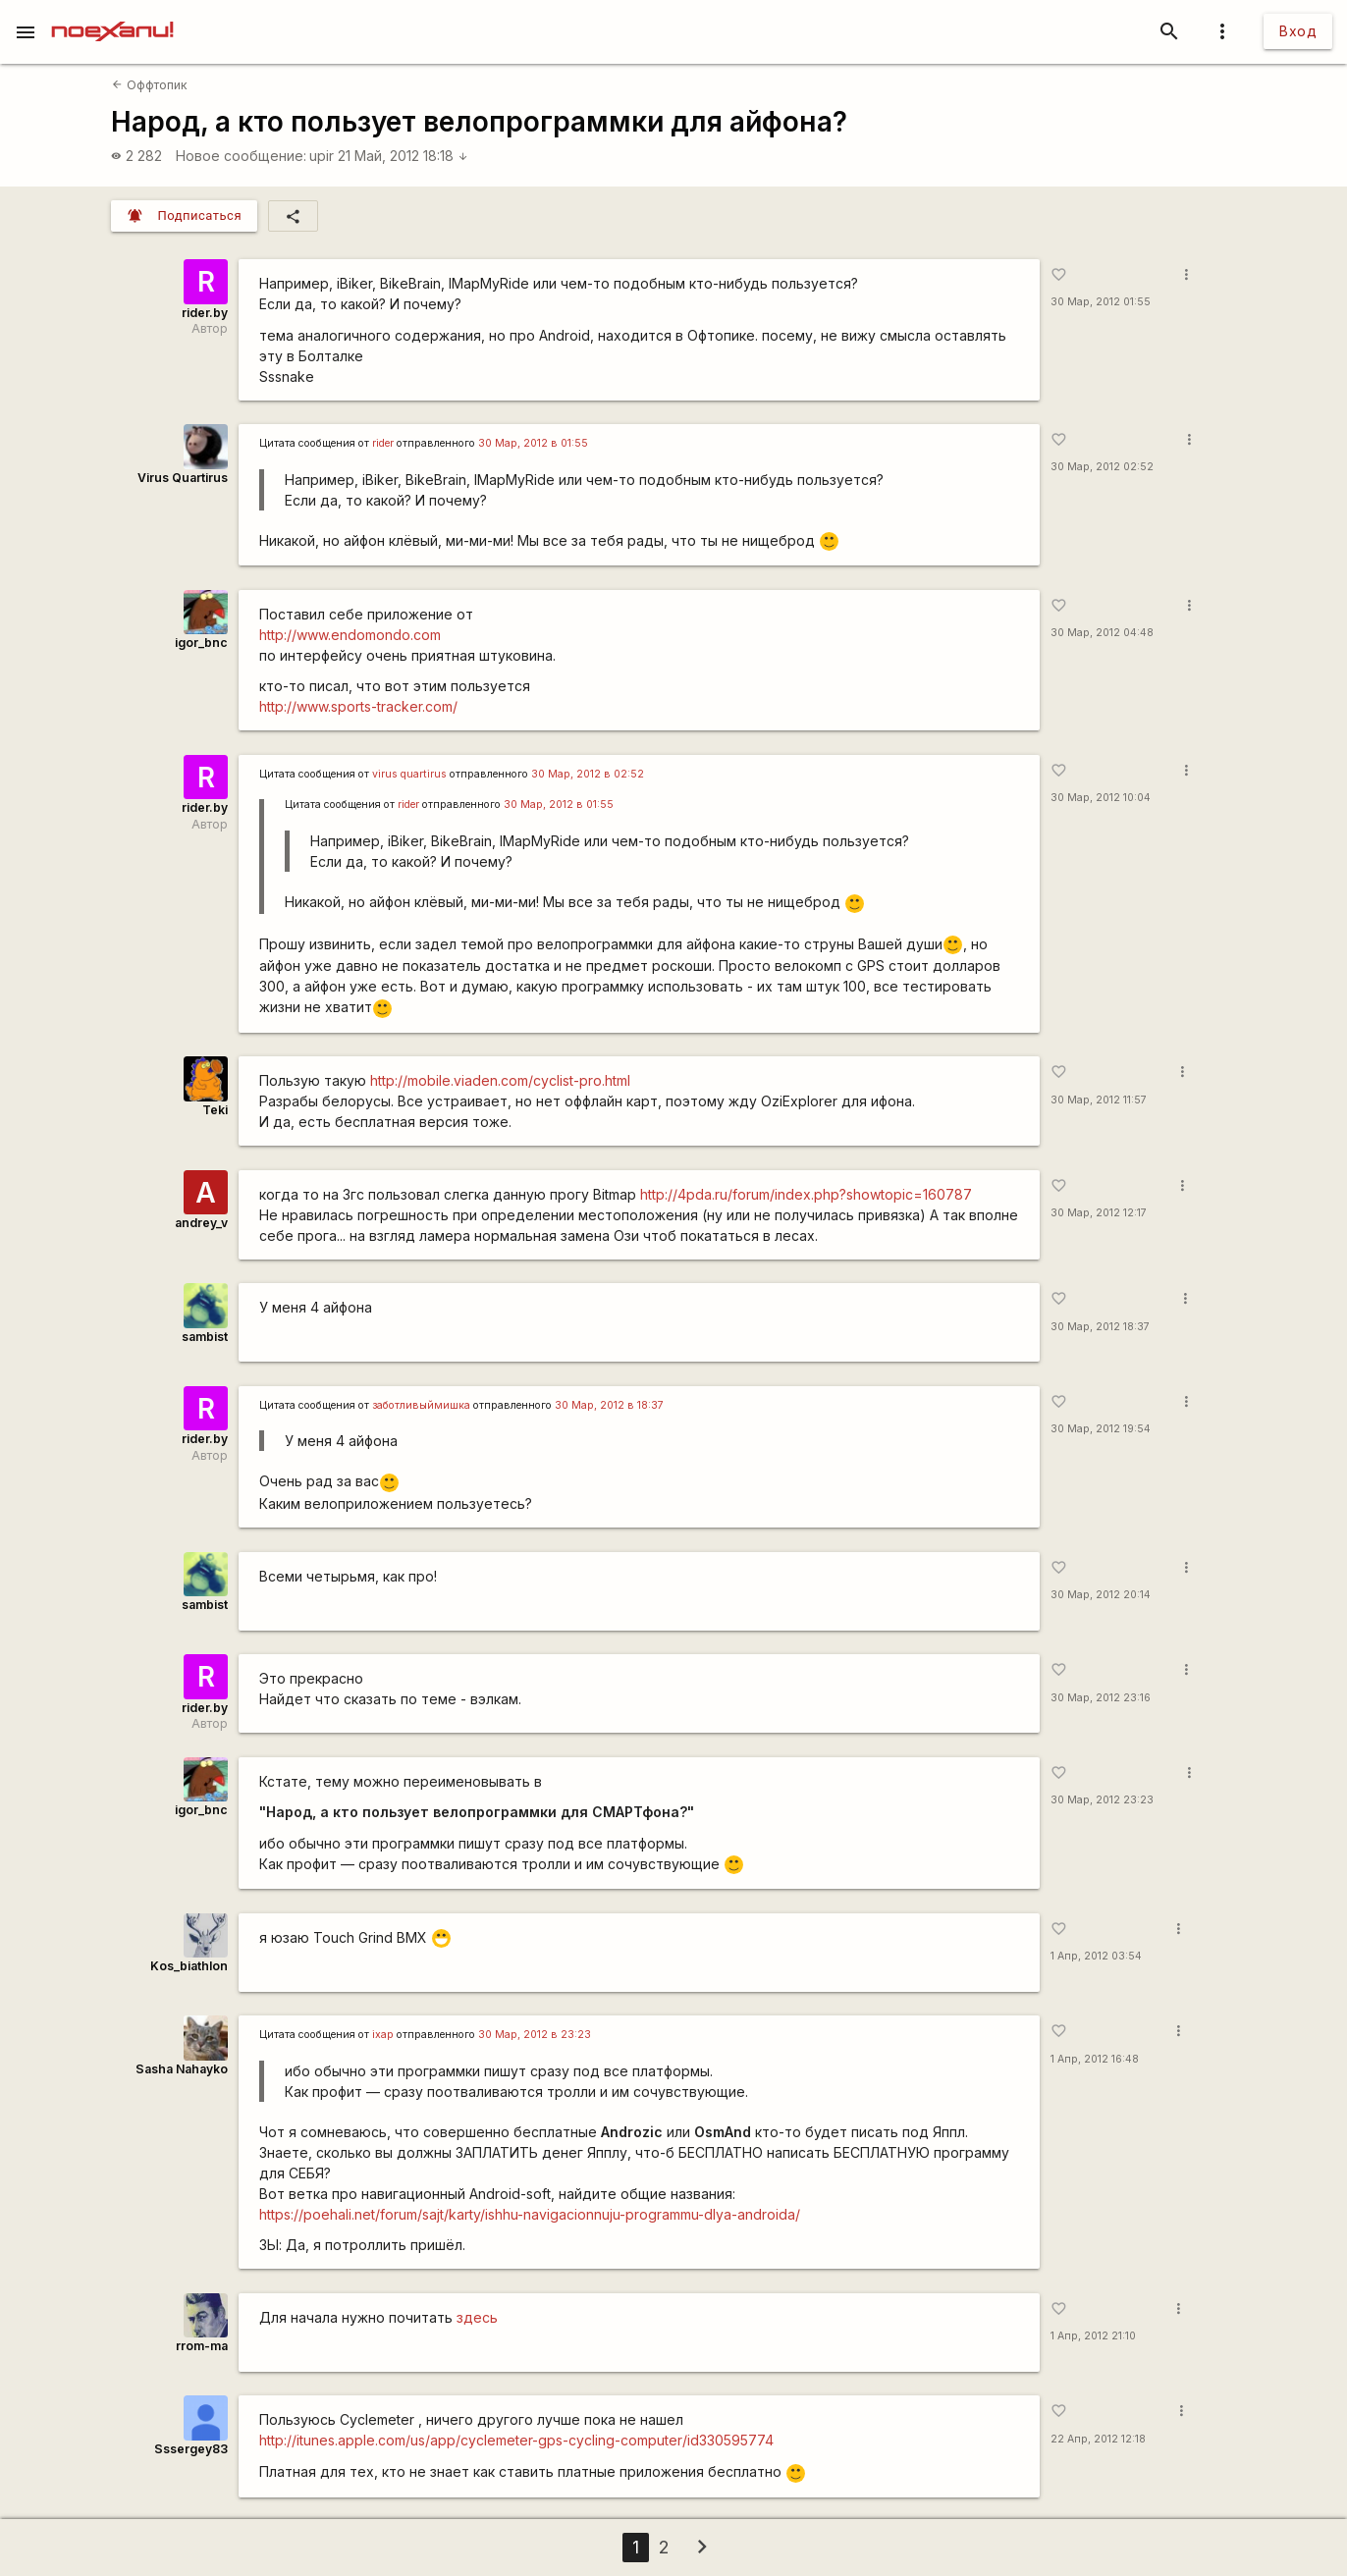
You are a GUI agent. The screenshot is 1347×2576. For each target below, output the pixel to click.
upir (321, 155)
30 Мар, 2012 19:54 (1101, 1428)
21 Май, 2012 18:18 (403, 155)
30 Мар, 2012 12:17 (1099, 1213)
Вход (1298, 31)
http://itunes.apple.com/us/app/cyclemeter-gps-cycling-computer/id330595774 (516, 2440)
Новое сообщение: (241, 155)
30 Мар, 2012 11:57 (1099, 1100)
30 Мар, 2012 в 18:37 (609, 1405)
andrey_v (201, 1222)
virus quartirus (409, 774)
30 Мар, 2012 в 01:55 (533, 443)
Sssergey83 (191, 2449)
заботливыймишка (421, 1405)
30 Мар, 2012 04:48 (1102, 632)
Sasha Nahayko (181, 2069)
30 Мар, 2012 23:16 (1101, 1697)
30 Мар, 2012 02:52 (1102, 466)
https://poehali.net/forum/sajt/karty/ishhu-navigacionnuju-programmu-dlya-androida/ (529, 2214)
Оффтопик (149, 85)
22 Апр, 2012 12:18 (1098, 2439)
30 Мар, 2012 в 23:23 (534, 2034)
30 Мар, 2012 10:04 (1101, 797)
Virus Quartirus (182, 477)
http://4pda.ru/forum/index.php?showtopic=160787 (806, 1194)
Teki (215, 1109)
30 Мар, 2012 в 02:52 (587, 774)
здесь (477, 2317)
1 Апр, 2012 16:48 (1095, 2059)
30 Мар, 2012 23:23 (1102, 1800)
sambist (205, 1336)
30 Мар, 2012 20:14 (1101, 1594)
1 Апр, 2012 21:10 (1093, 2336)
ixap (383, 2034)
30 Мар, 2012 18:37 (1100, 1326)
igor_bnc (201, 642)
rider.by (205, 312)
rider (383, 443)
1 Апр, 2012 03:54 (1096, 1956)
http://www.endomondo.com (350, 634)
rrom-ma (202, 2345)
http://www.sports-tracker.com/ (358, 706)
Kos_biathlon (189, 1966)
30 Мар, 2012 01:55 (1101, 301)
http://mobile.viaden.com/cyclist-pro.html (500, 1080)
